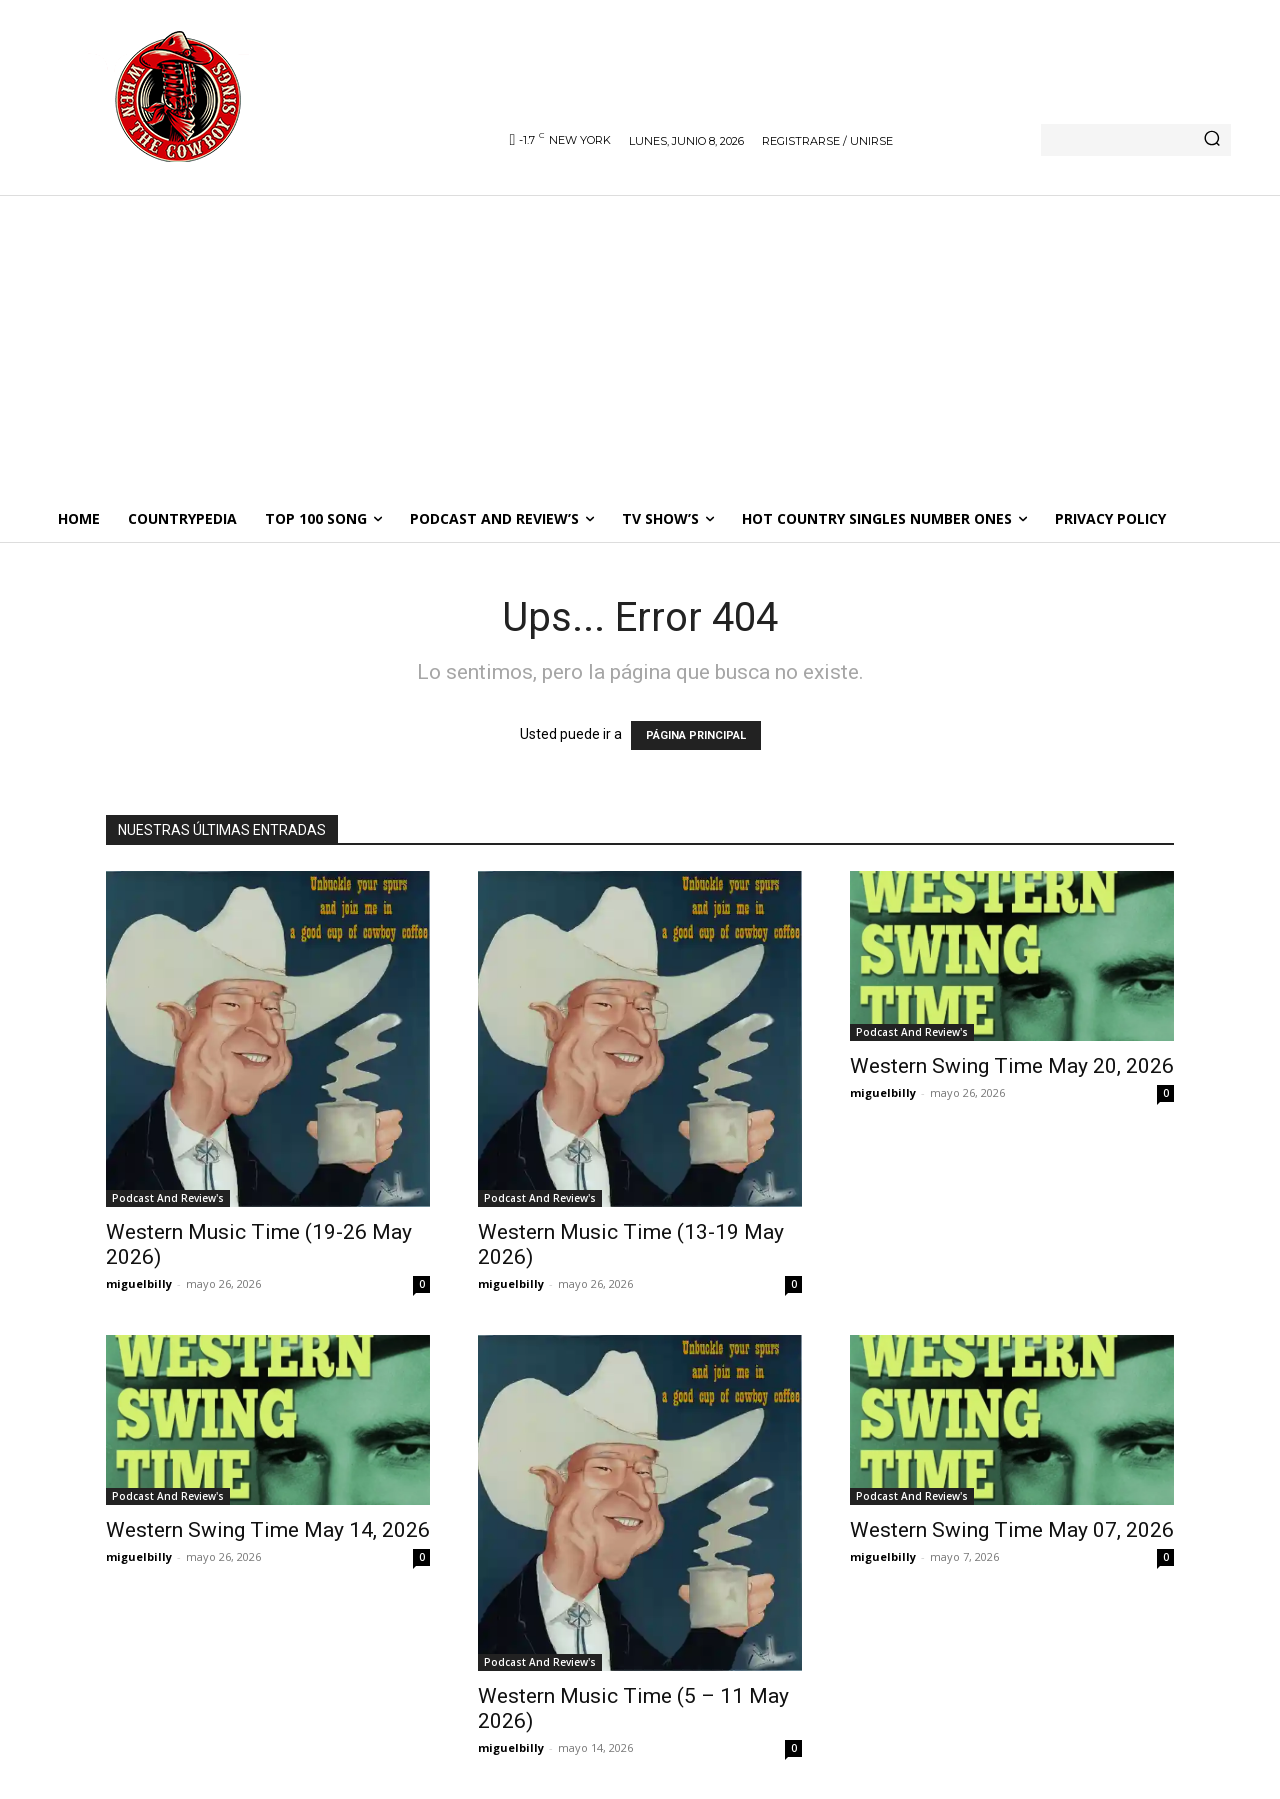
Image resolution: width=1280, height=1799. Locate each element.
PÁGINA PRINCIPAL (696, 735)
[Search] (1212, 140)
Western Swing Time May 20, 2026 (1012, 1066)
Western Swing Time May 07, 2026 (1012, 1530)
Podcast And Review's (168, 1198)
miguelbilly (139, 1283)
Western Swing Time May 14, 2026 (268, 1530)
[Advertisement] (640, 345)
